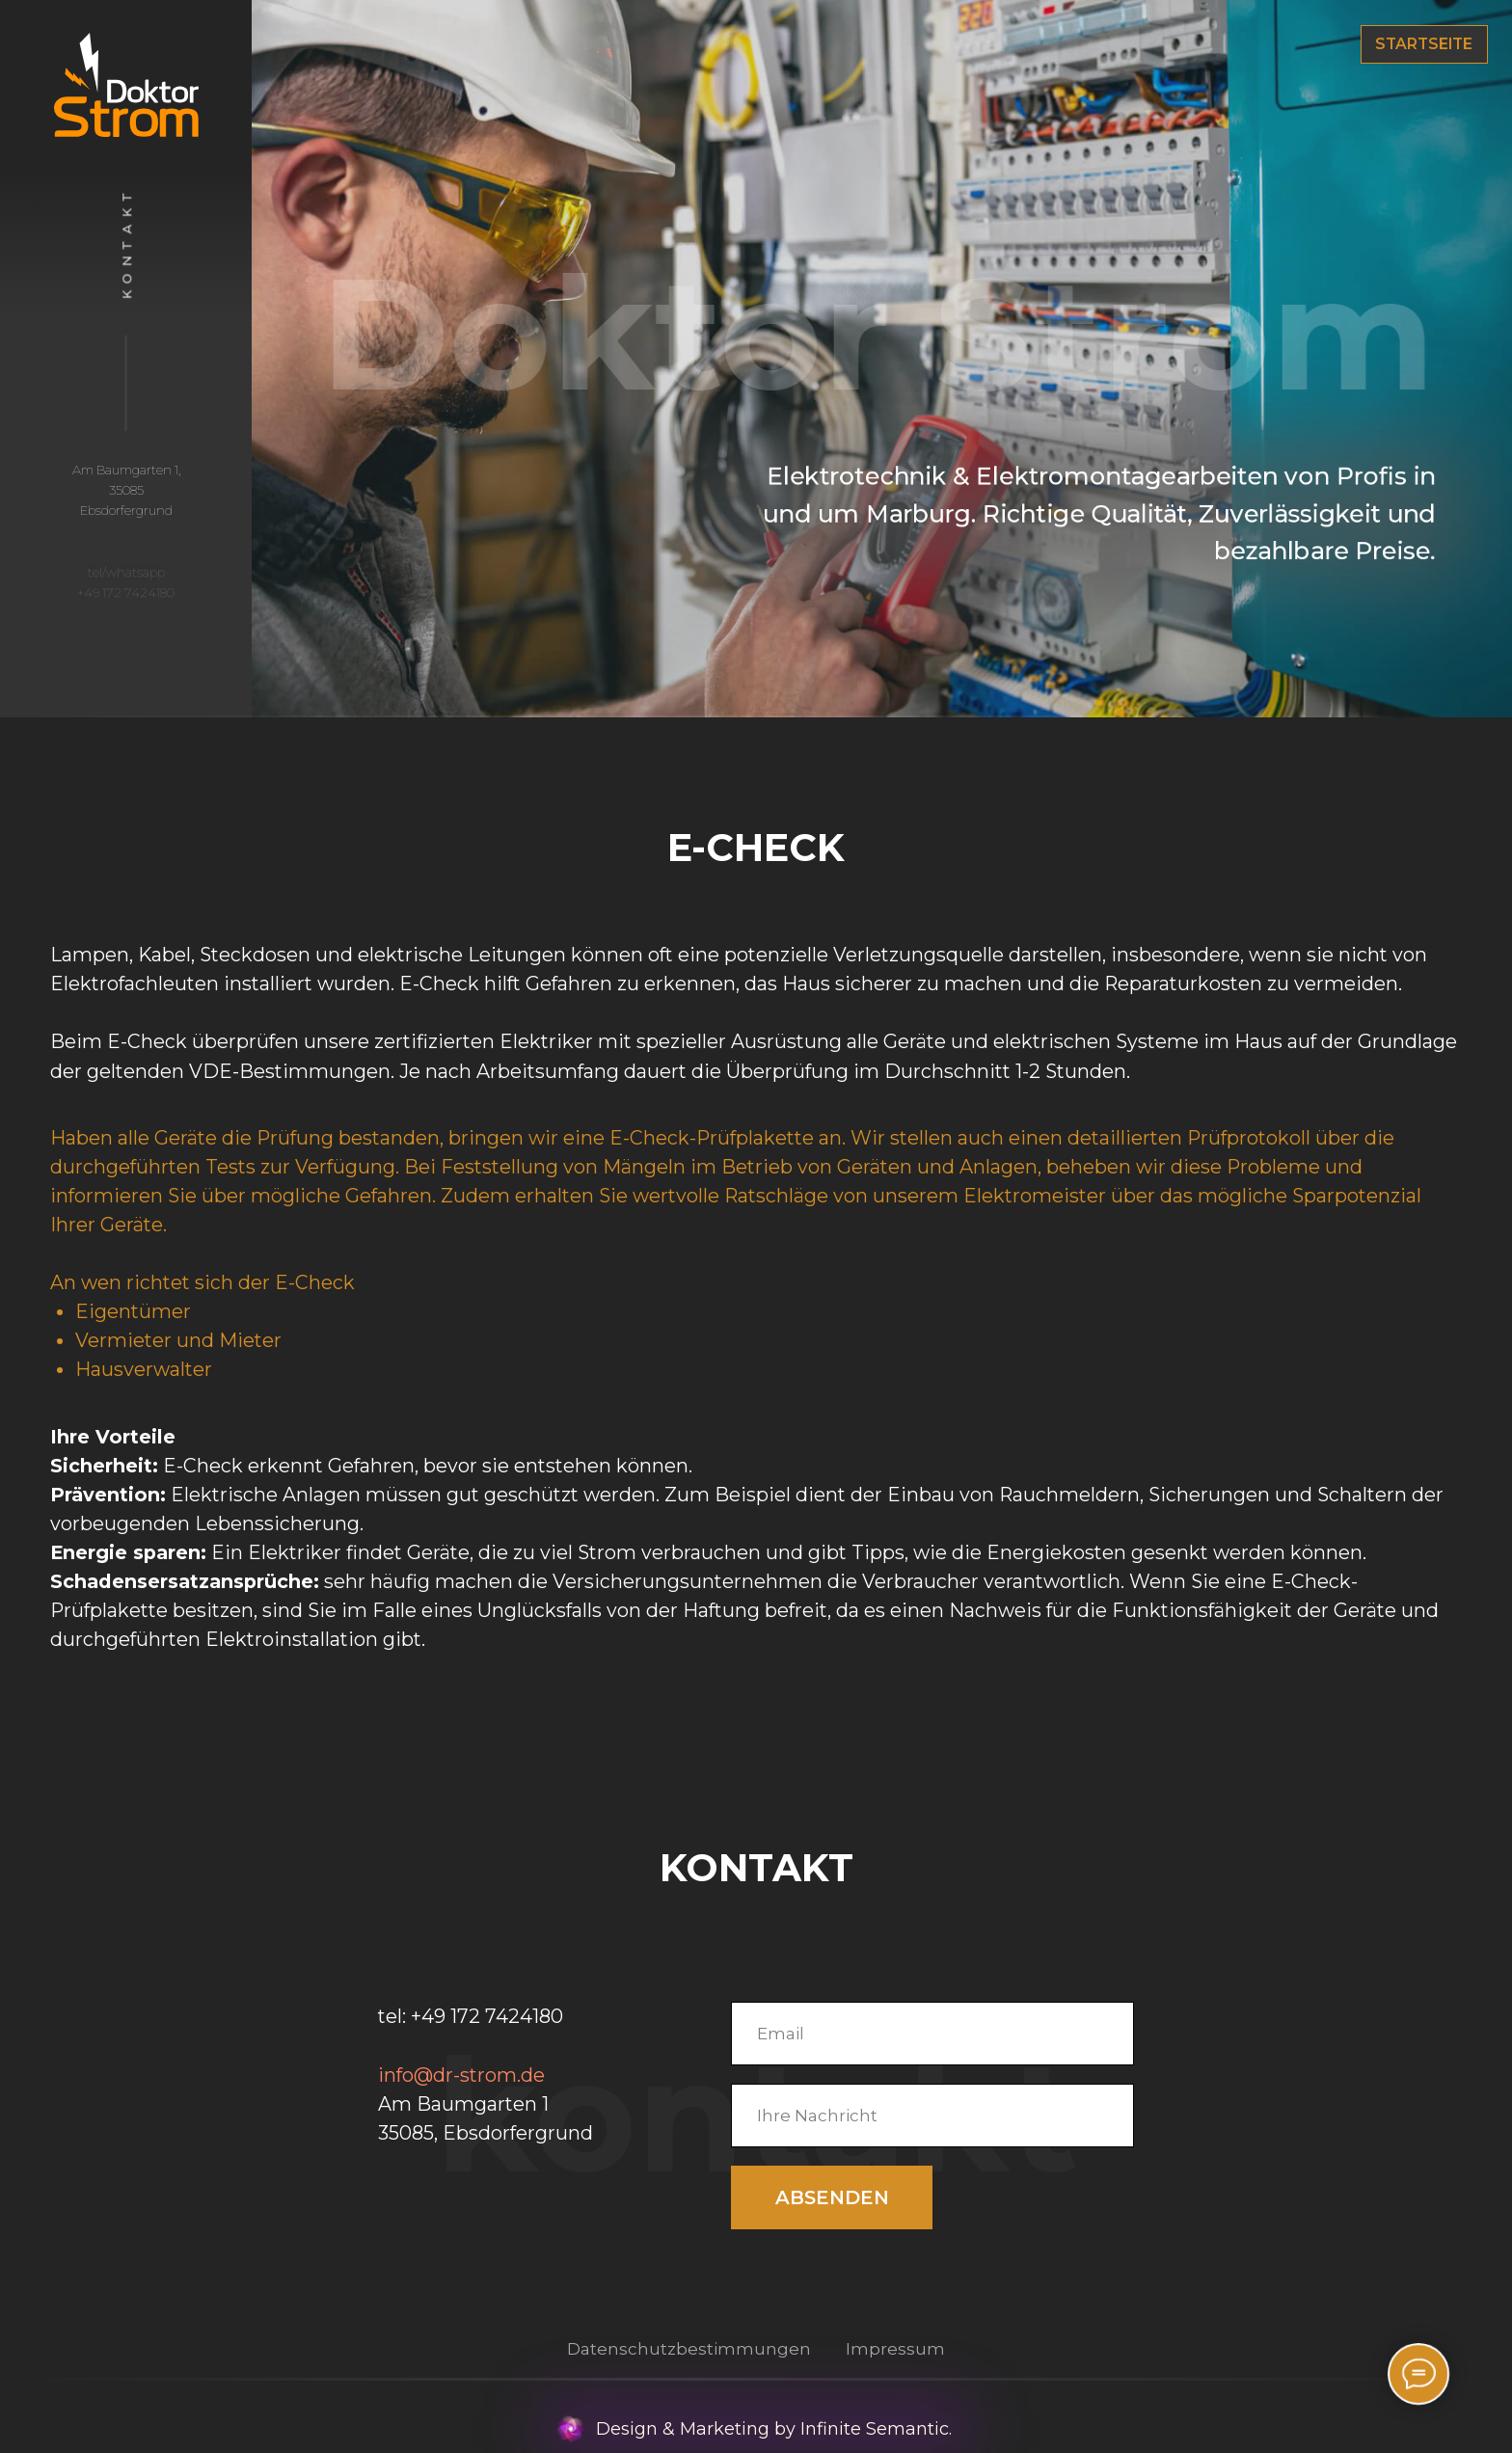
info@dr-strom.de (461, 2075)
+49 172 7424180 (487, 2016)
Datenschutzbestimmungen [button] (689, 2349)
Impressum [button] (895, 2349)
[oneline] (932, 2115)
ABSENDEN (832, 2197)
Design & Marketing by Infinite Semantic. (774, 2429)
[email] (932, 2033)
